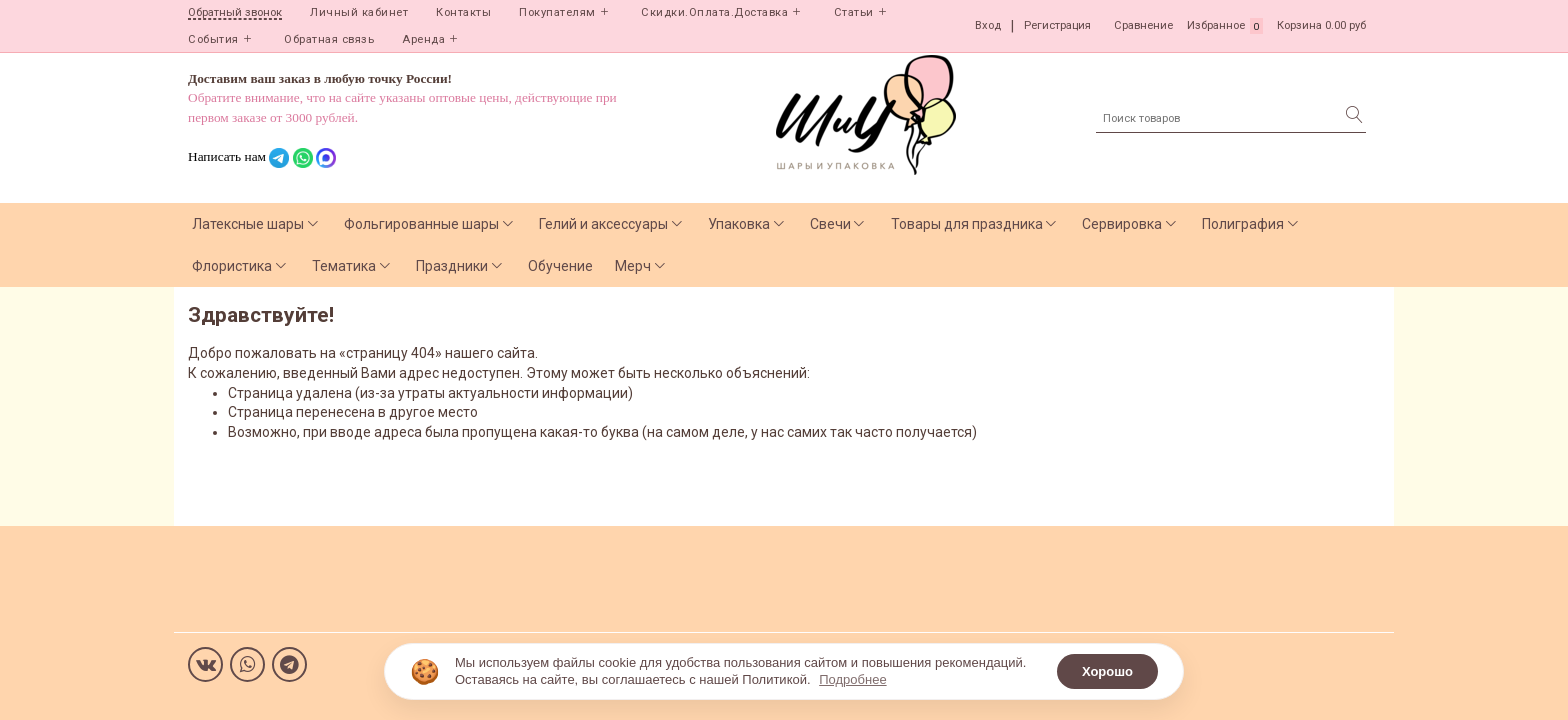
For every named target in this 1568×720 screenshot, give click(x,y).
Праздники (452, 266)
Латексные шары (248, 224)
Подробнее (852, 679)
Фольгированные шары (421, 224)
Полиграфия (1243, 224)
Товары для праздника (967, 224)
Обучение (560, 266)
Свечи (830, 224)
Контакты (463, 12)
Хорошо (1107, 671)
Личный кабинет (359, 12)
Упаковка (739, 224)
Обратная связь (329, 39)
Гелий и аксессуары (603, 224)
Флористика (232, 266)
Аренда (423, 39)
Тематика (344, 266)
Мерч (633, 266)
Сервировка (1122, 224)
